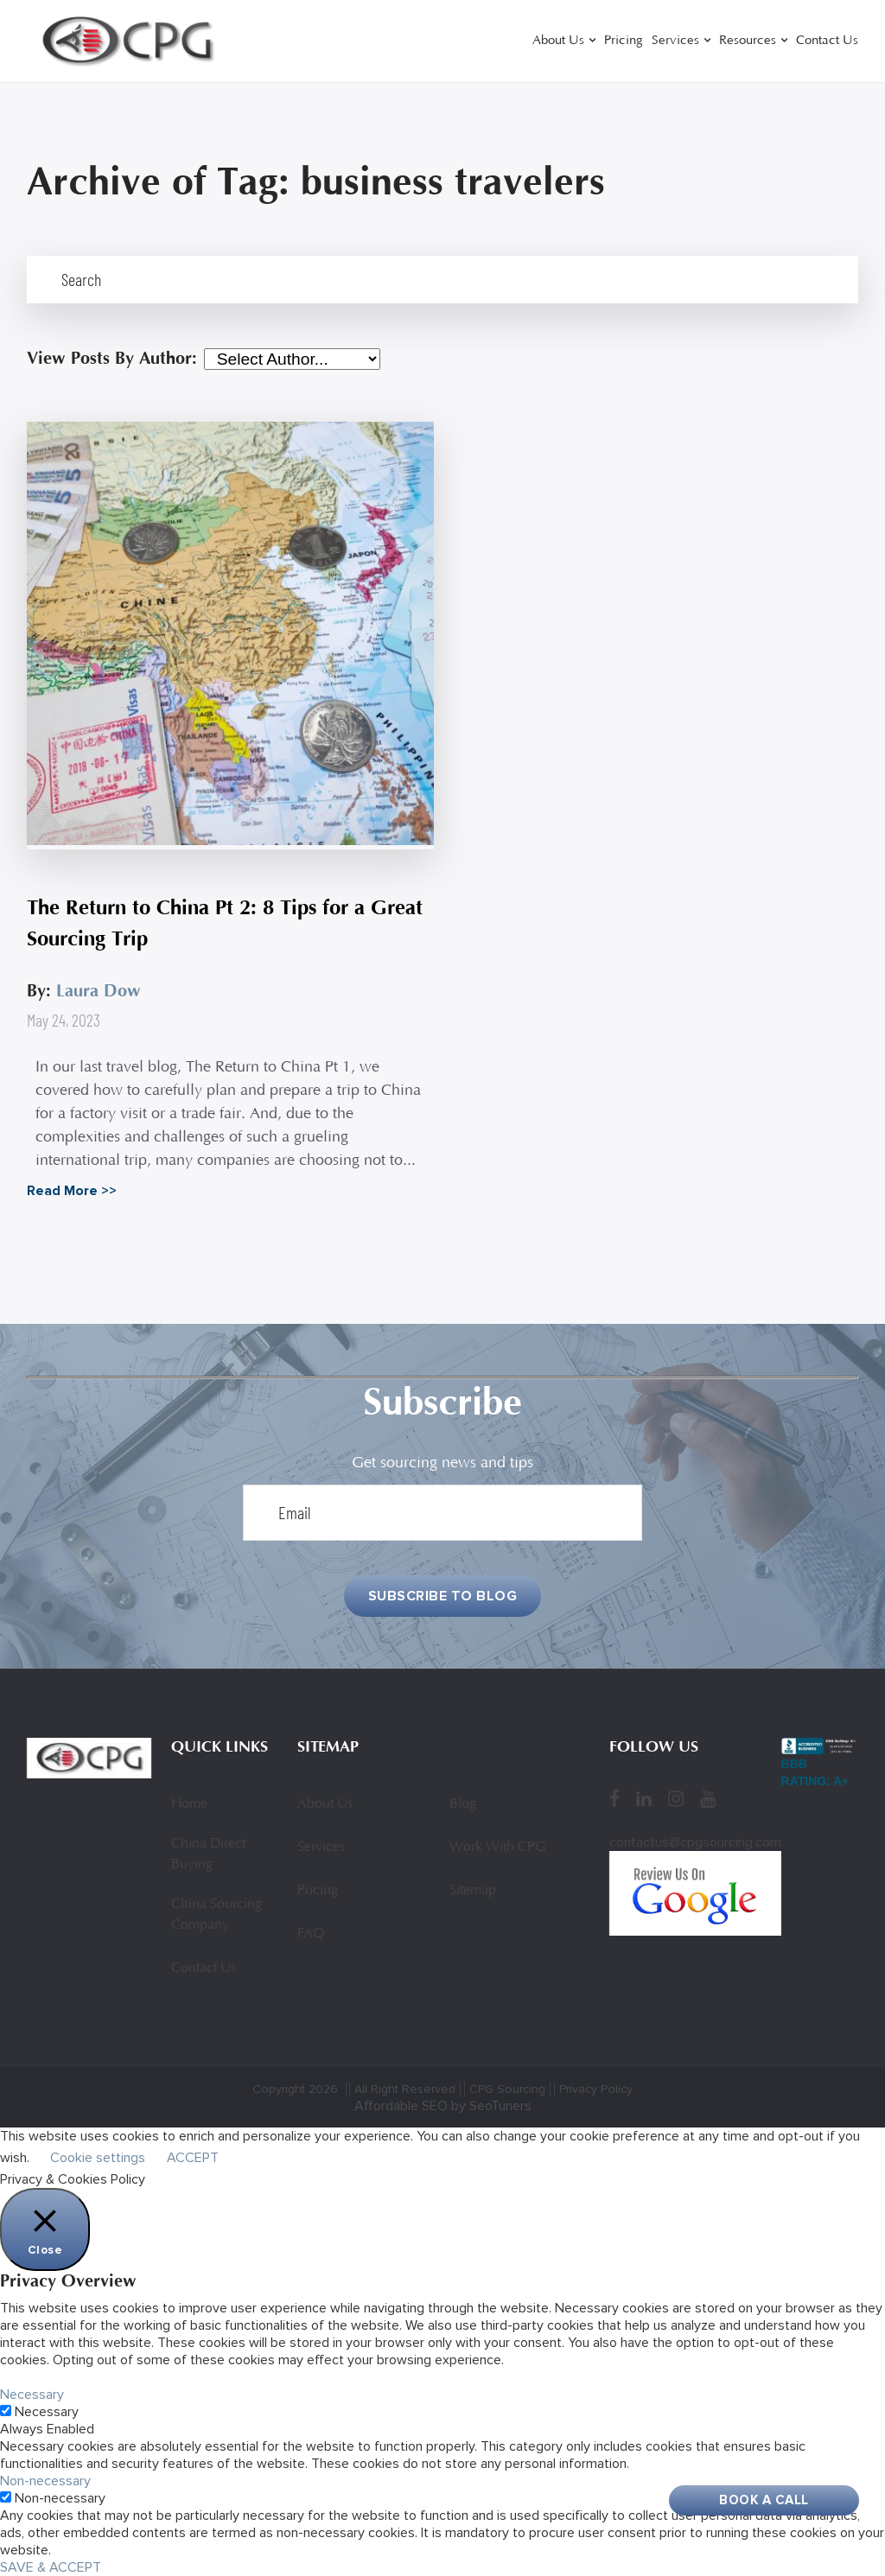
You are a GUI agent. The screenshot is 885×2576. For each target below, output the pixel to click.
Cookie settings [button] (97, 2157)
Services (675, 41)
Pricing (623, 41)
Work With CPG (497, 1847)
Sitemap (472, 1891)
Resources (747, 41)
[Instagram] (676, 1799)
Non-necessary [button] (45, 2481)
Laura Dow (98, 991)
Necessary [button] (32, 2394)
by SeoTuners (491, 2106)
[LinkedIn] (644, 1799)
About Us (558, 41)
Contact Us (827, 41)
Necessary (47, 2411)
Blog (462, 1804)
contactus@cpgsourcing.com (695, 1842)
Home (189, 1804)
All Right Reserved (404, 2089)
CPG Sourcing (507, 2089)
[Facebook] (614, 1799)
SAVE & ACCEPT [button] (50, 2567)
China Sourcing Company (216, 1915)
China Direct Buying (208, 1854)
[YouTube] (708, 1799)
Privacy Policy (596, 2089)
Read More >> (72, 1190)
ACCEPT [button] (193, 2157)
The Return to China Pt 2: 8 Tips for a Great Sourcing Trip (225, 923)
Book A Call (764, 2500)
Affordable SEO (401, 2106)
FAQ (310, 1934)
